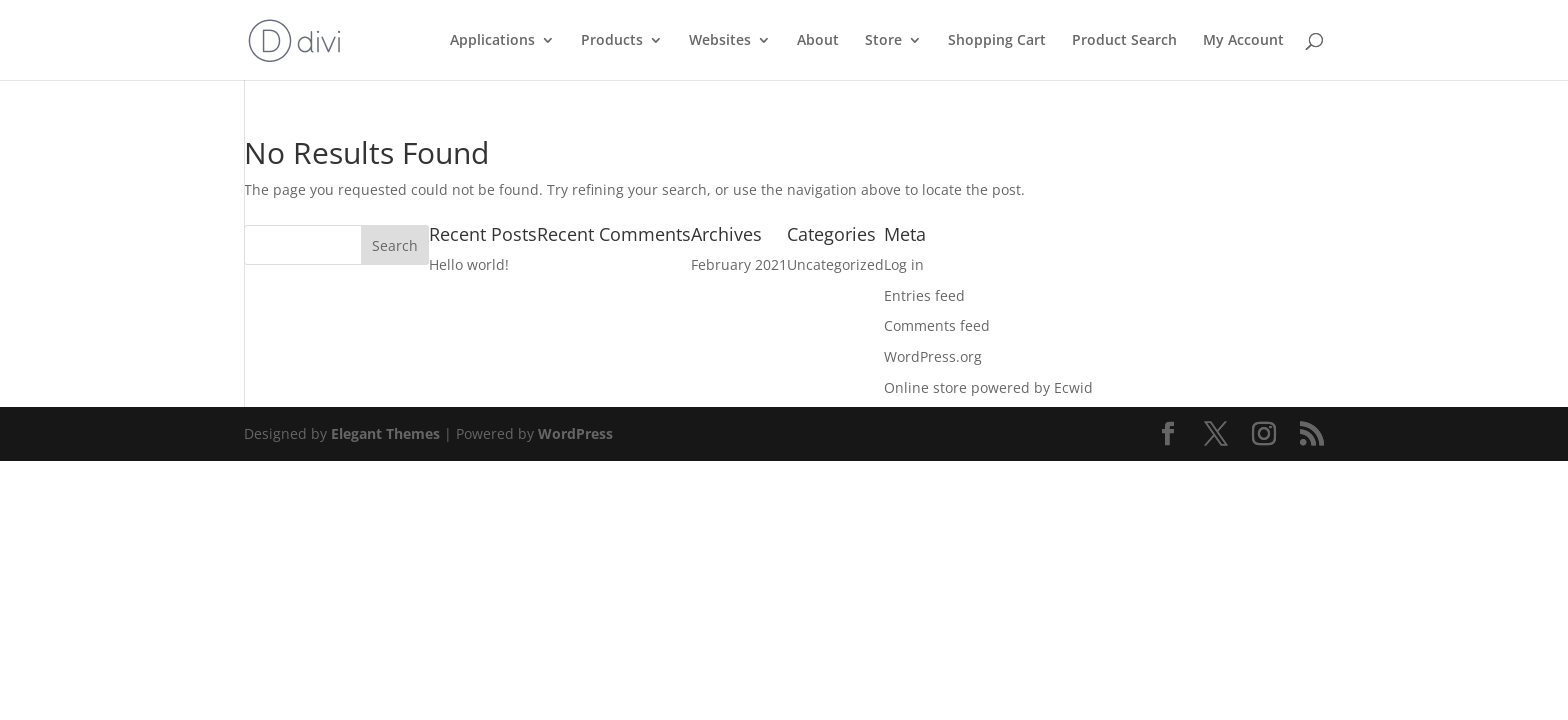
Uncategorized (835, 264)
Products (612, 41)
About (818, 41)
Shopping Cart (997, 41)
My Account (1243, 41)
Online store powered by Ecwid (988, 387)
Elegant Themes (385, 433)
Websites (720, 41)
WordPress (575, 433)
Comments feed (937, 325)
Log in (904, 264)
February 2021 (739, 264)
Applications (492, 41)
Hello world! (469, 264)
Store (883, 41)
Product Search (1124, 41)
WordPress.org (933, 356)
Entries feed (924, 295)
